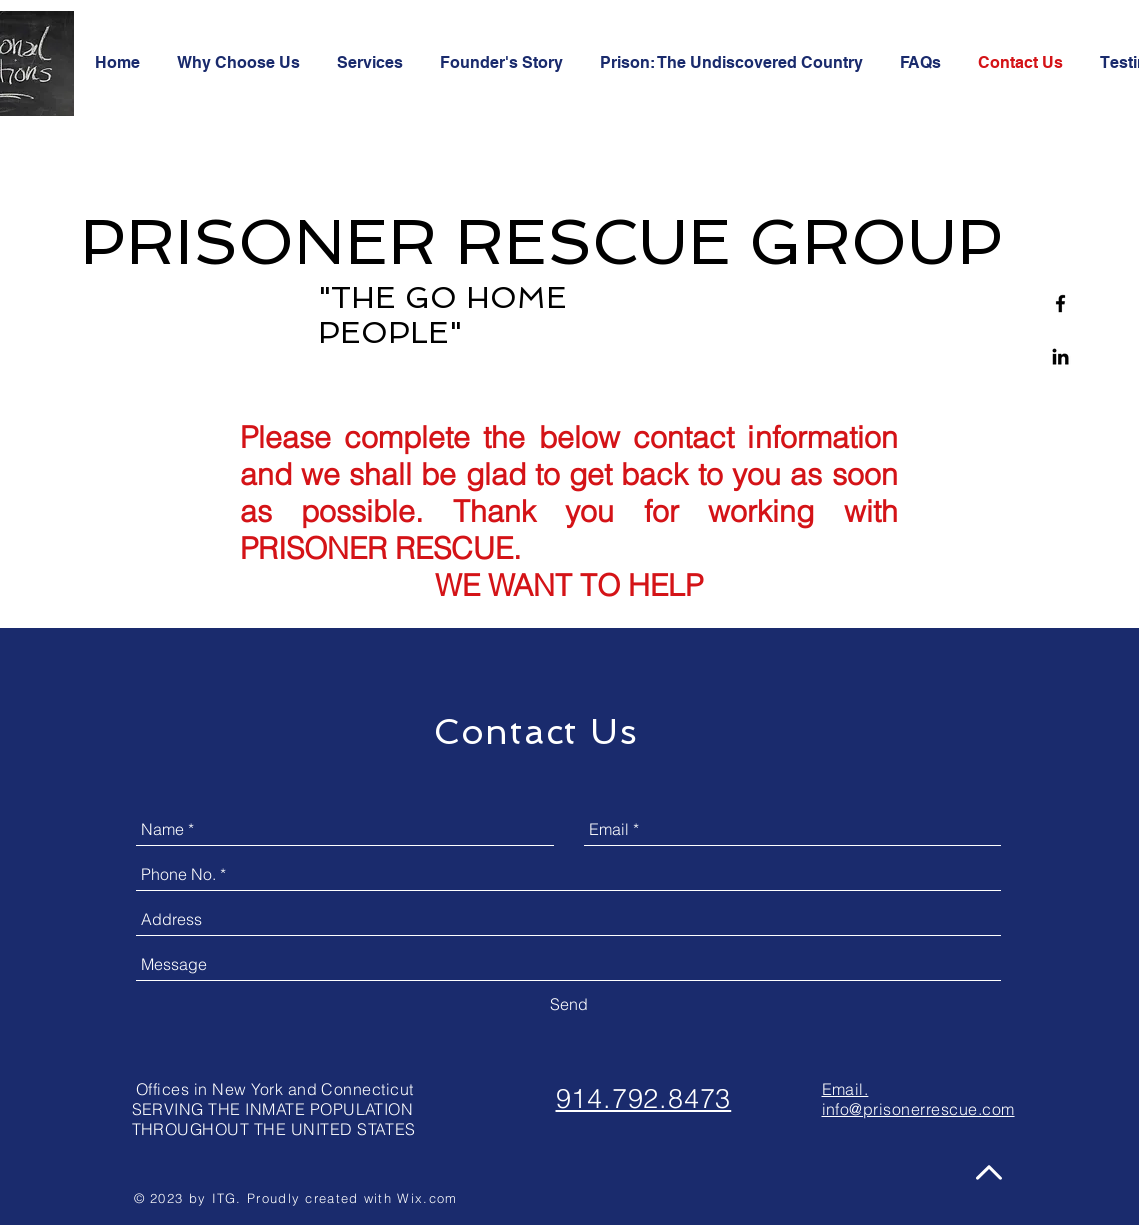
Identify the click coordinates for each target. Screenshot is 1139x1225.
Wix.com (427, 1198)
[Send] (569, 1004)
